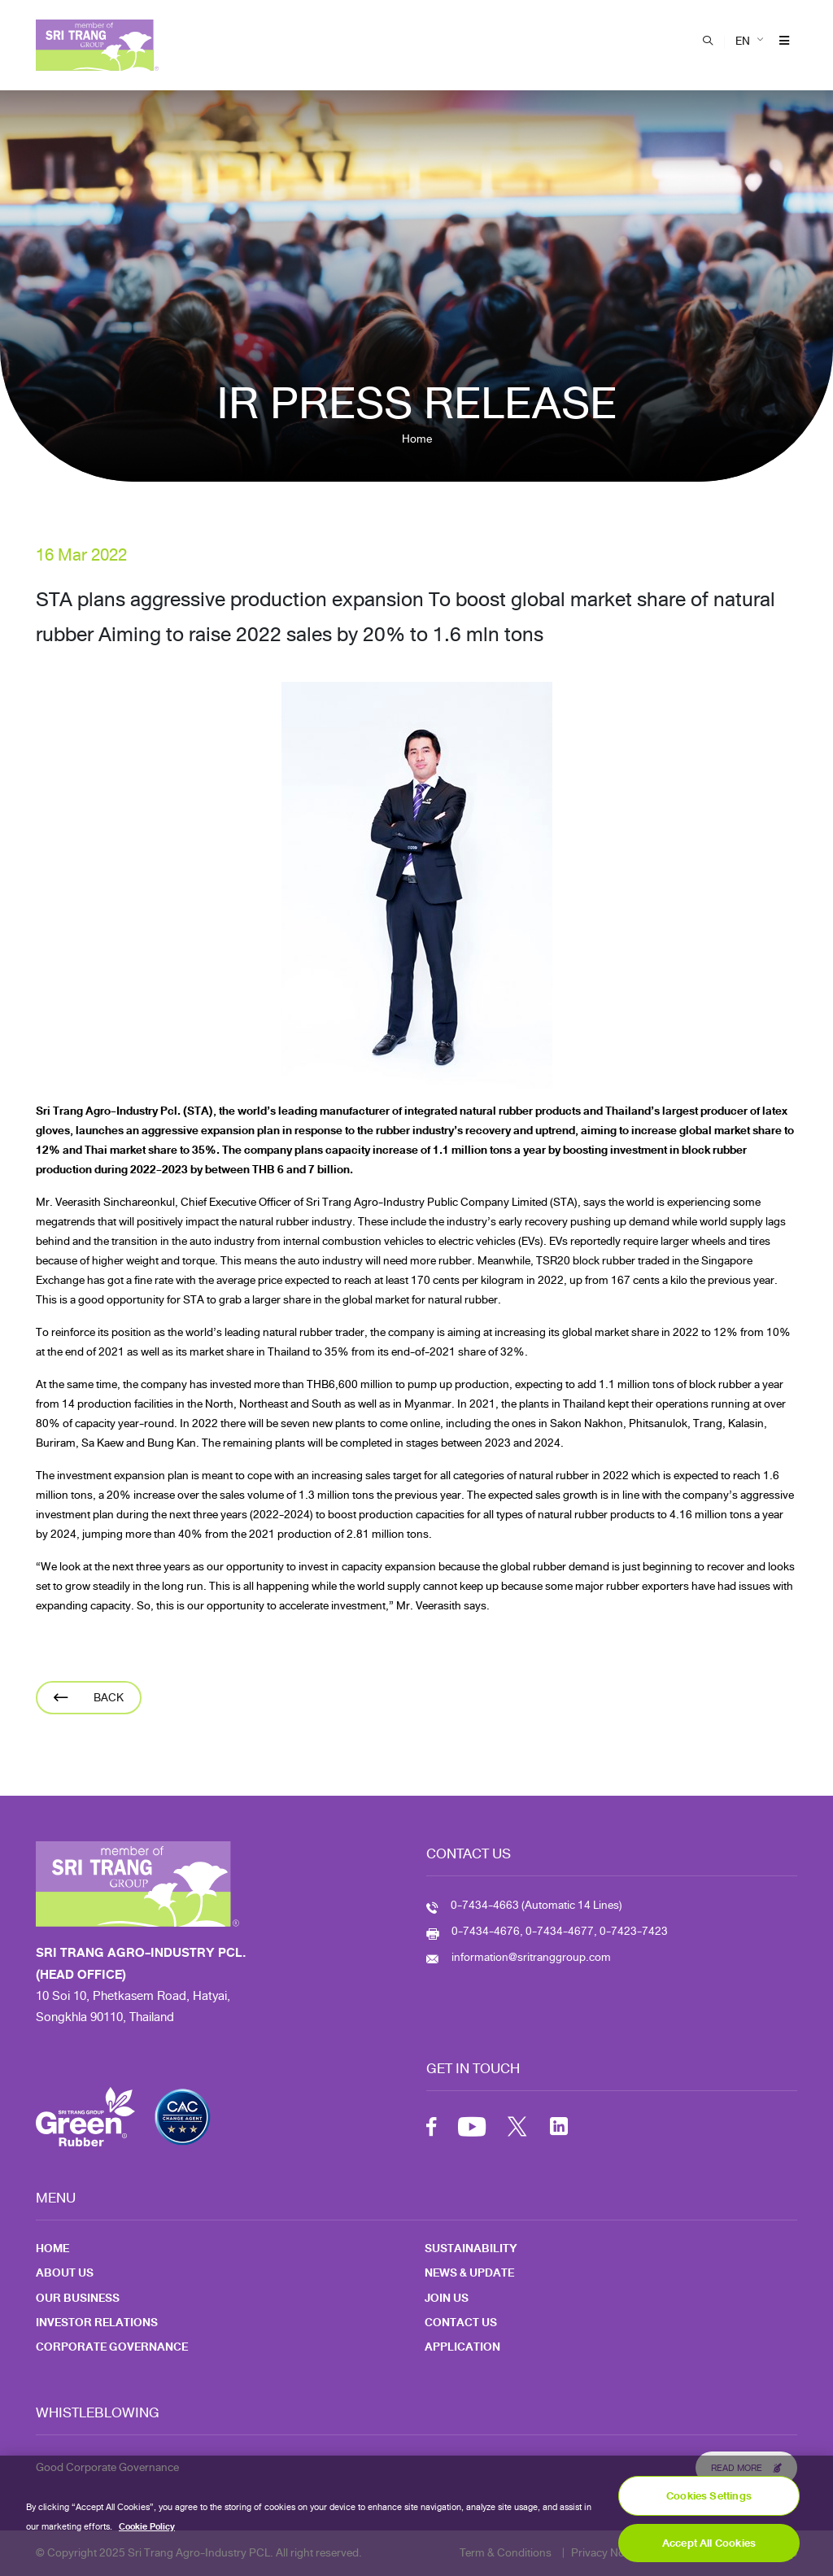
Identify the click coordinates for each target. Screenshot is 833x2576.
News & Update (469, 2273)
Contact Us (461, 2322)
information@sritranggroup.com (531, 1957)
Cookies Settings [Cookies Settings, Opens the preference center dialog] (709, 2504)
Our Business (78, 2298)
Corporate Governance (112, 2347)
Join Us (447, 2298)
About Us (65, 2273)
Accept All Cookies (709, 2551)
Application (462, 2347)
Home (417, 439)
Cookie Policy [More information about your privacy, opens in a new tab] (147, 2535)
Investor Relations (97, 2322)
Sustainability (471, 2248)
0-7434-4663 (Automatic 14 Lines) (536, 1905)
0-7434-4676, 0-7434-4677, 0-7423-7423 (559, 1931)
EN (742, 41)
